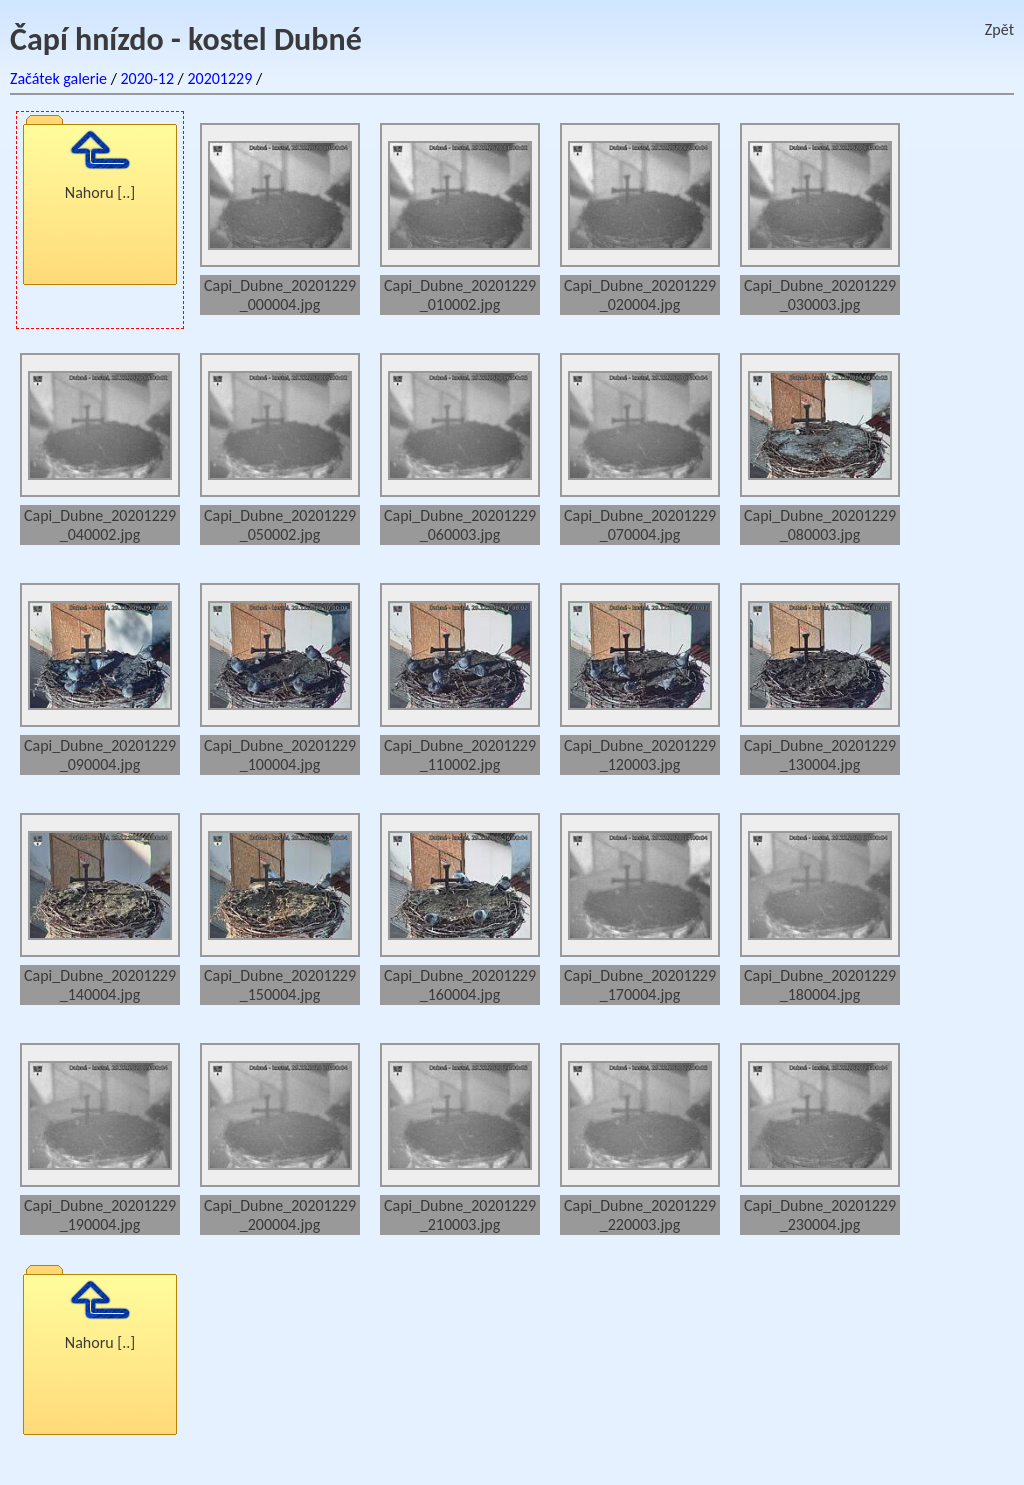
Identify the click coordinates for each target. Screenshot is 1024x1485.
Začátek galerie (58, 78)
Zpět (999, 29)
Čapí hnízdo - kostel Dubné (186, 39)
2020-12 (147, 78)
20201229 (219, 78)
